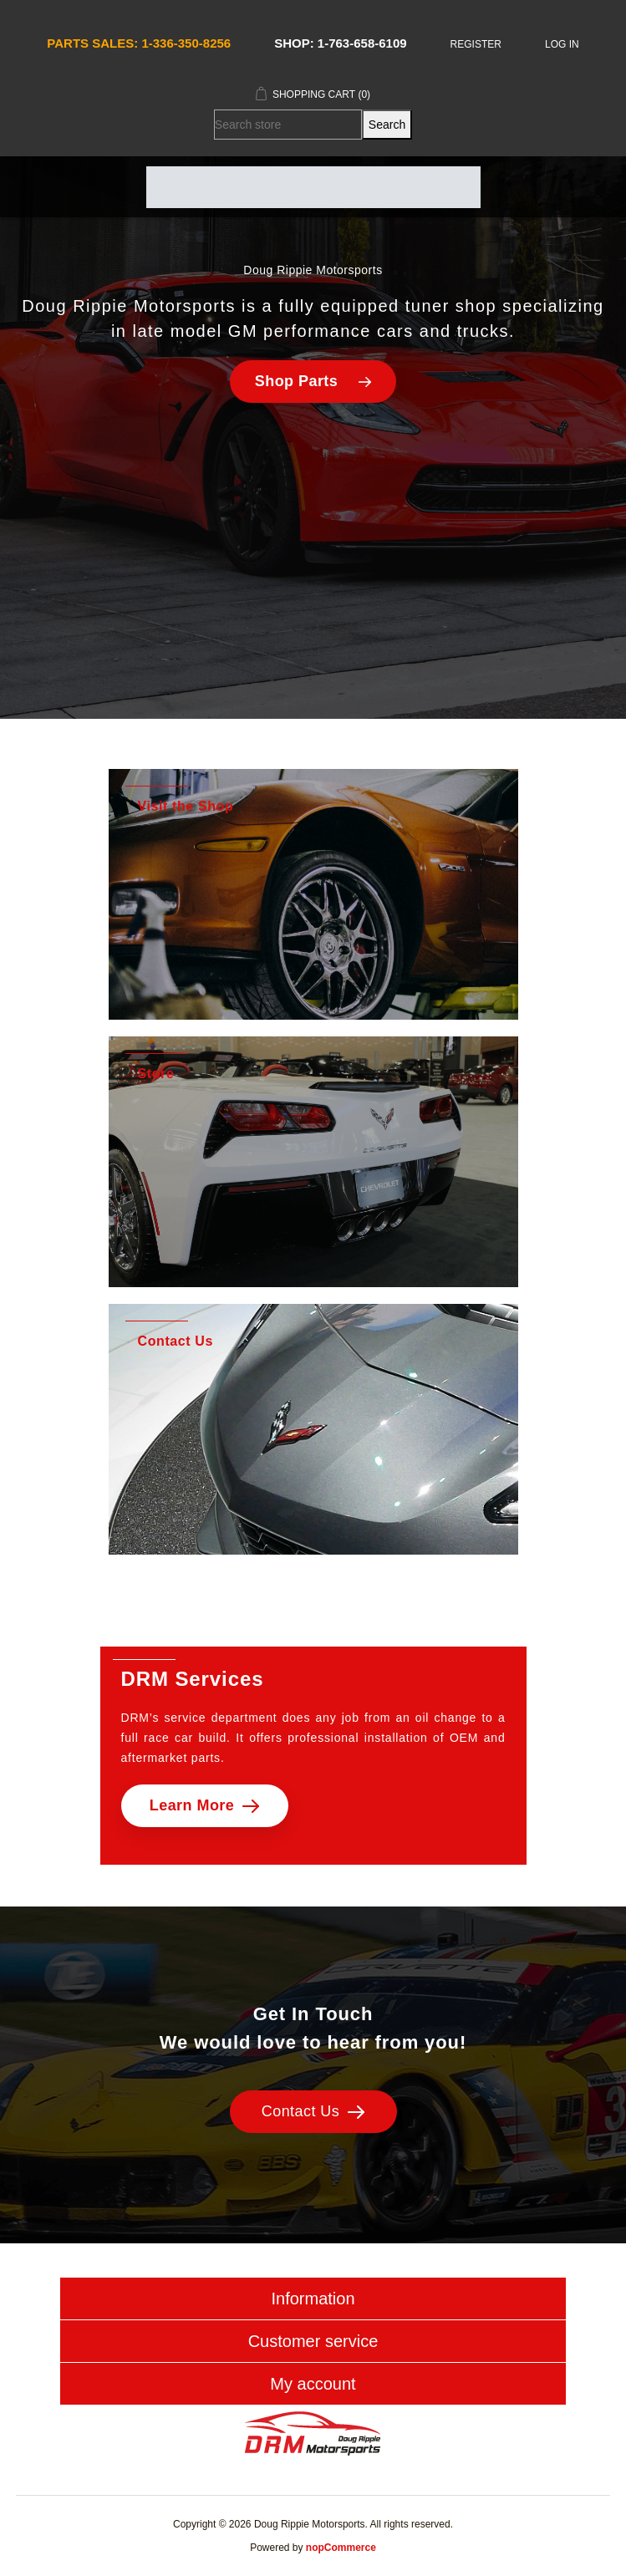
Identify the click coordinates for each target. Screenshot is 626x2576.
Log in (562, 44)
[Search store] (288, 124)
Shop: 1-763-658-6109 (340, 43)
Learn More (205, 1805)
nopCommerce (341, 2547)
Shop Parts (313, 381)
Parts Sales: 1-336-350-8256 (139, 43)
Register (475, 44)
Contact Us (313, 2111)
